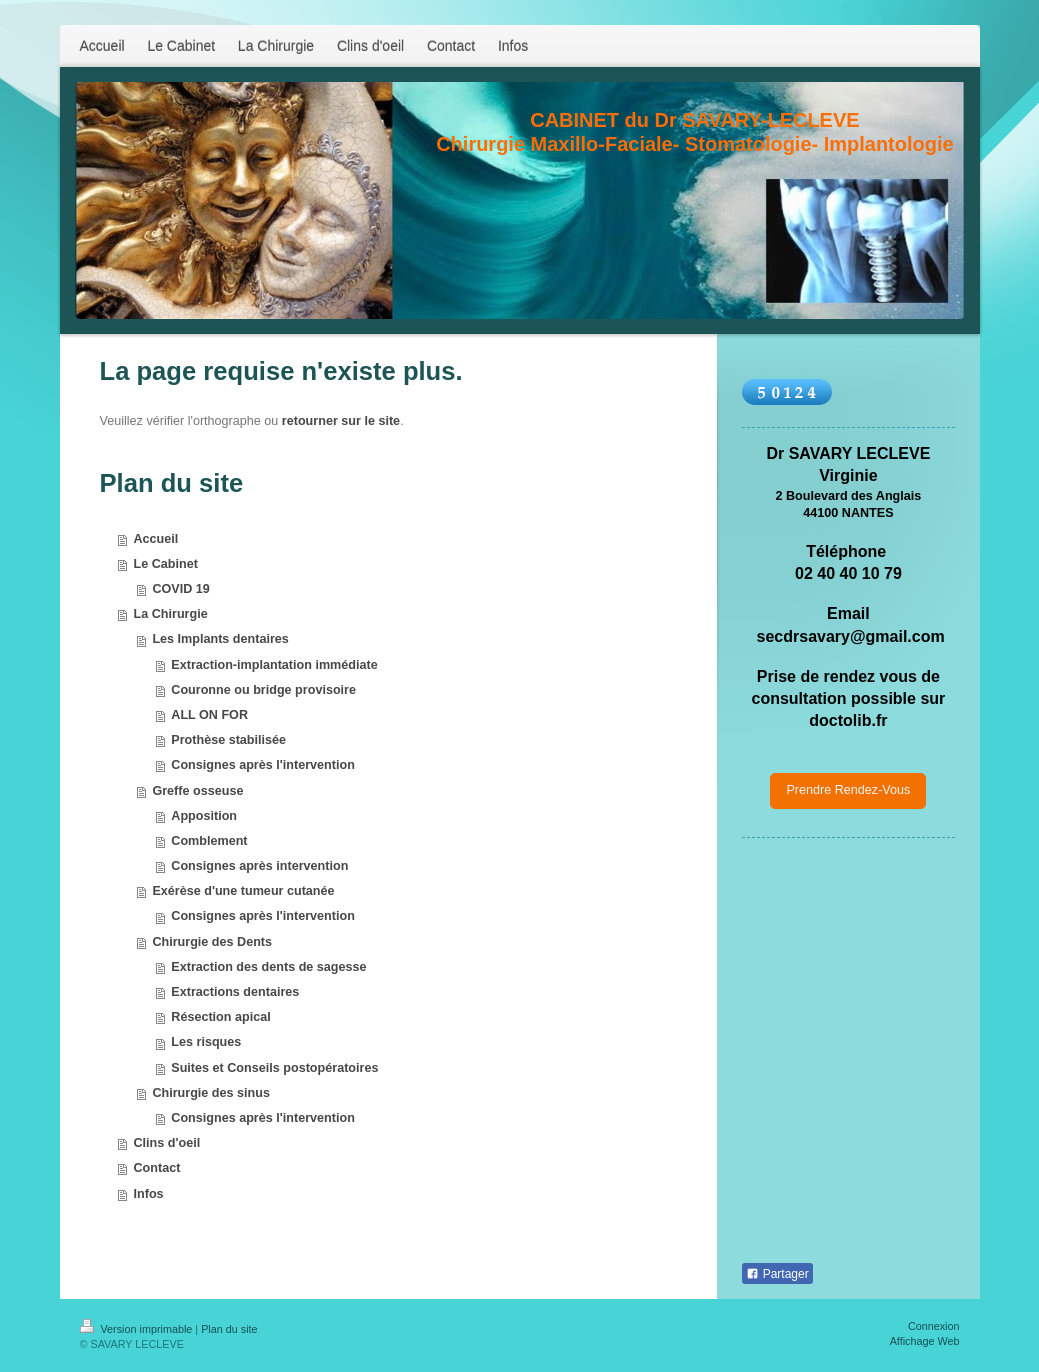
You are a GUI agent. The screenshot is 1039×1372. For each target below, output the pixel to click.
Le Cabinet (166, 564)
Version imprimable (138, 1329)
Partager (777, 1274)
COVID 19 (180, 589)
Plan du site (229, 1329)
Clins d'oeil (167, 1143)
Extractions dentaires (235, 992)
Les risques (206, 1042)
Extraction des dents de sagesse (268, 967)
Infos (149, 1194)
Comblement (209, 841)
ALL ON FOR (209, 715)
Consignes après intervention (259, 866)
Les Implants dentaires (220, 639)
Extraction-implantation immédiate (274, 665)
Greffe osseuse (197, 791)
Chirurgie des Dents (212, 942)
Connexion (934, 1326)
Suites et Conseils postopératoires (274, 1068)
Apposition (204, 816)
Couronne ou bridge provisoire (263, 690)
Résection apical (220, 1017)
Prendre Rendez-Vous (848, 790)
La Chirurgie (171, 614)
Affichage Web (925, 1341)
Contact (157, 1168)
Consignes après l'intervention (263, 765)
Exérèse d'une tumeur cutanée (243, 891)
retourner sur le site (341, 421)
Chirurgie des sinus (211, 1093)
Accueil (156, 539)
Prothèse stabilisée (228, 740)
